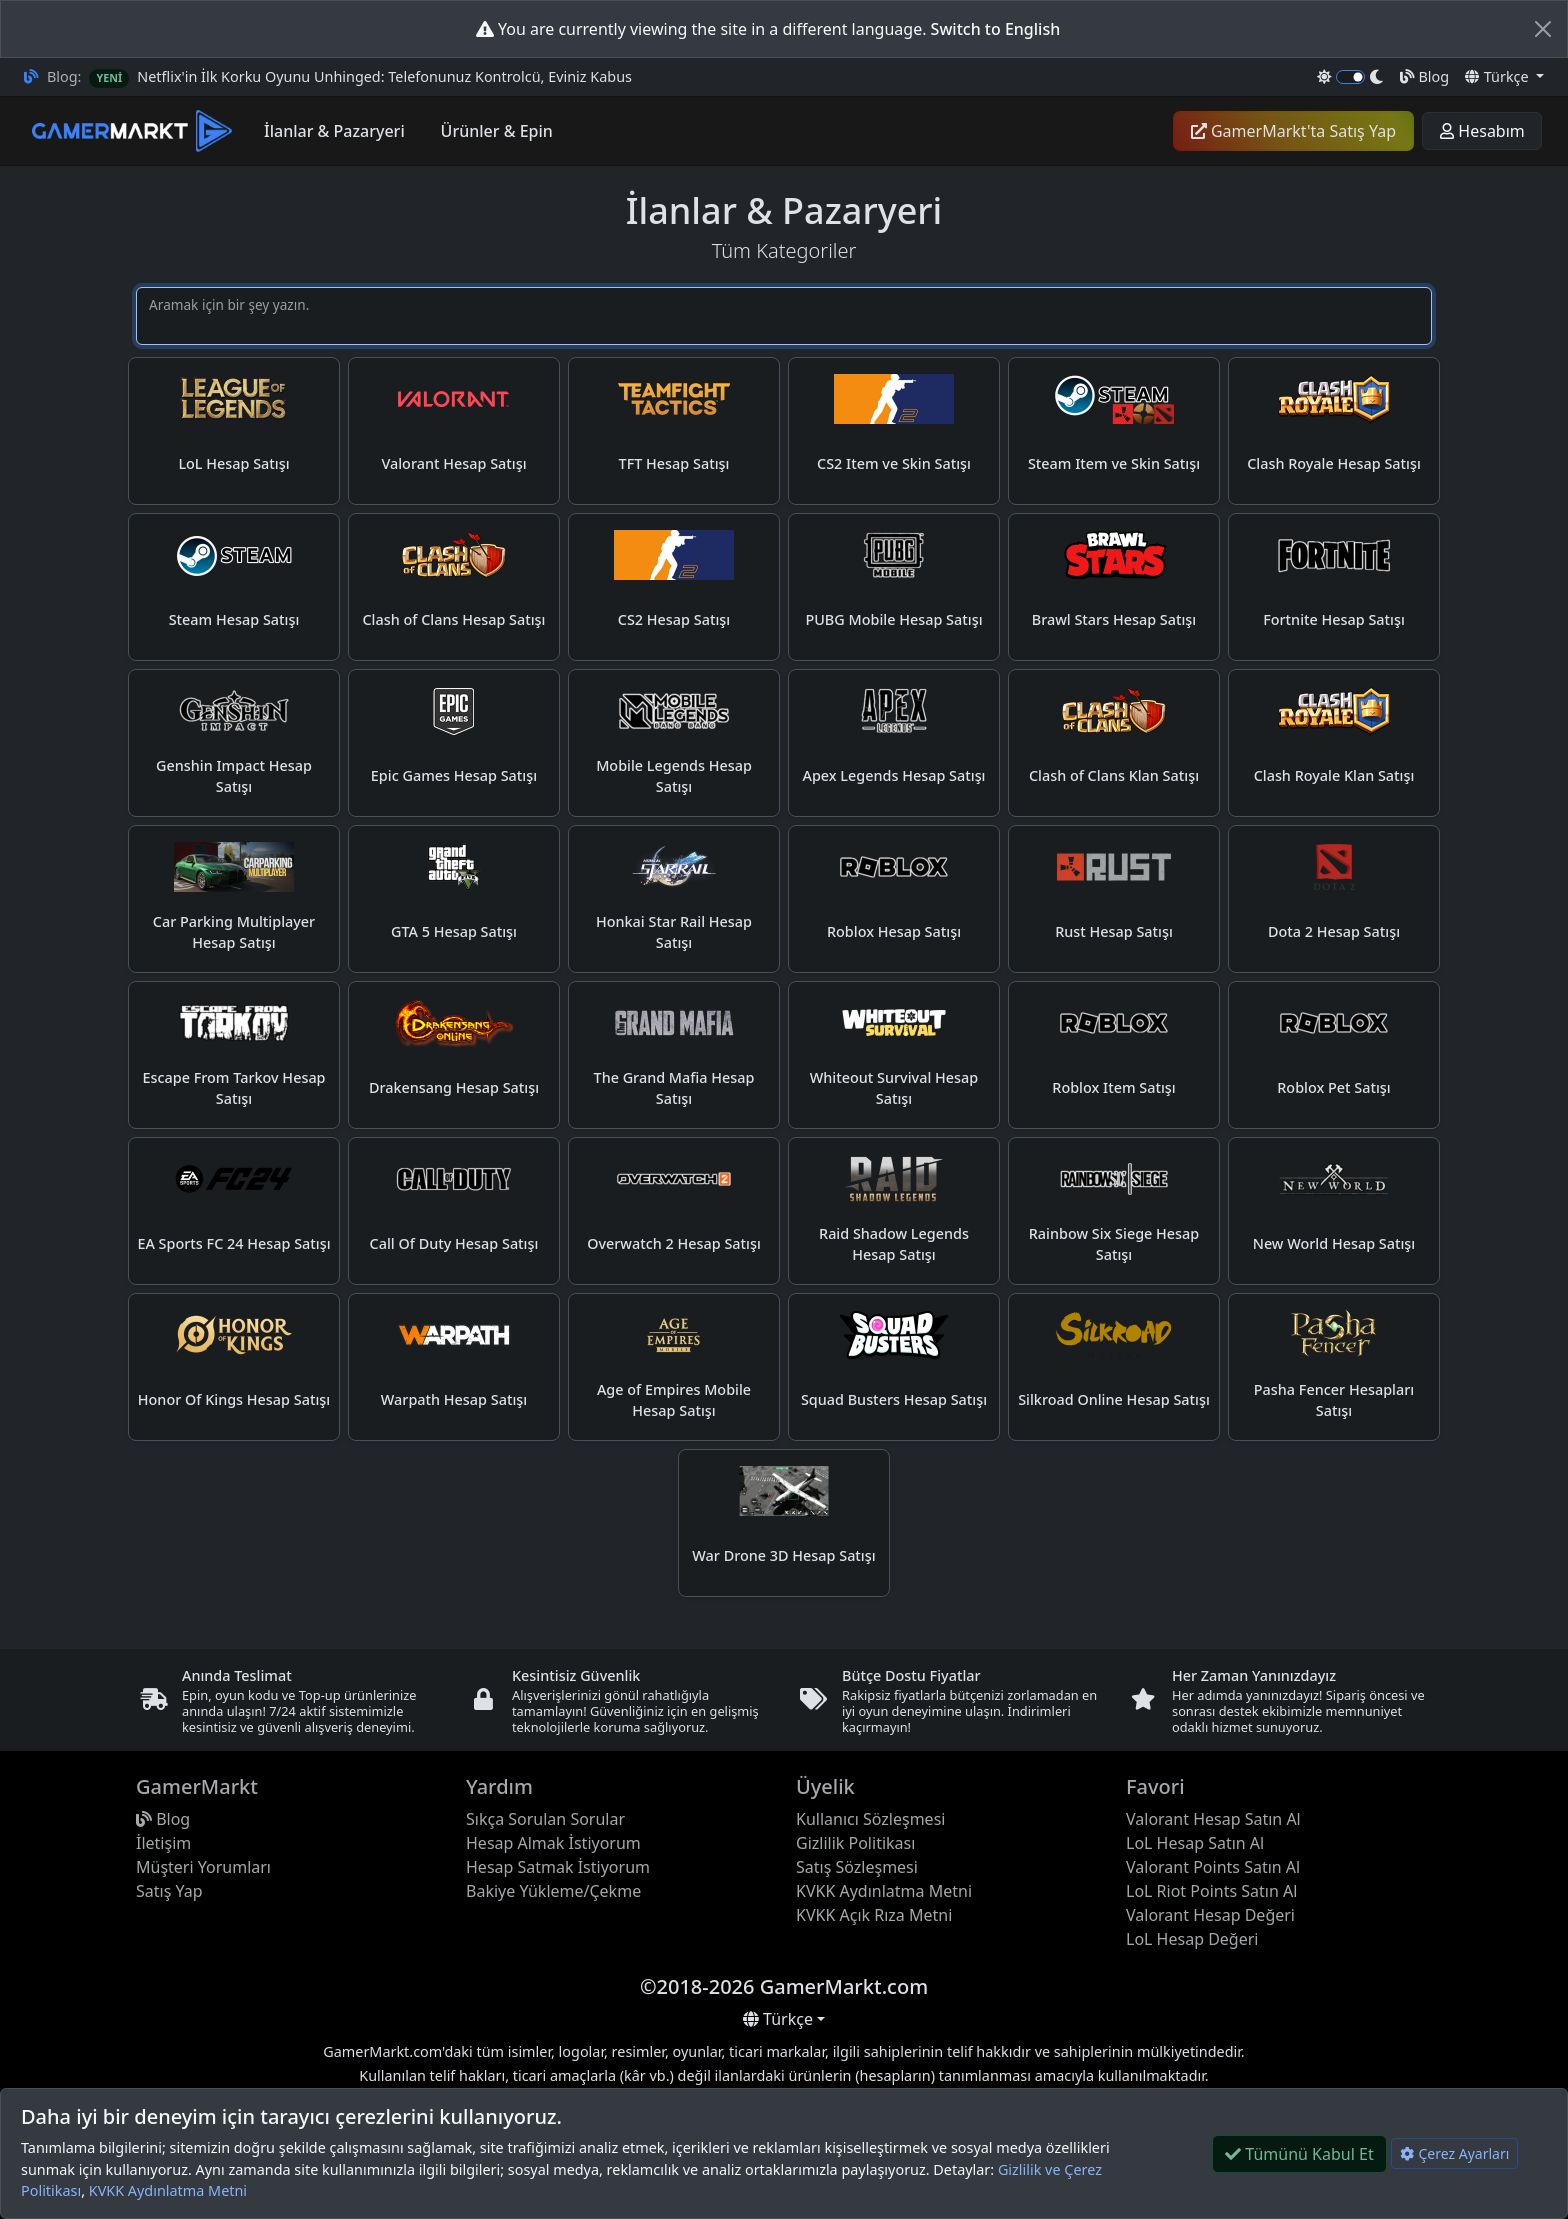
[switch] (1350, 77)
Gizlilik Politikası (855, 1843)
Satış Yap (169, 1891)
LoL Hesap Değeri (1192, 1939)
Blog (1424, 76)
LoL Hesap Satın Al (1195, 1843)
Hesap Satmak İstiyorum (558, 1867)
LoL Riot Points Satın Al (1211, 1891)
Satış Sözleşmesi (857, 1867)
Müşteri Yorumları (203, 1867)
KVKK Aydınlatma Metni (168, 2190)
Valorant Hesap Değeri (1210, 1915)
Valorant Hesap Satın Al (1213, 1819)
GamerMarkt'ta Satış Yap (1293, 131)
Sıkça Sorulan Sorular (545, 1819)
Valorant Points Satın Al (1213, 1867)
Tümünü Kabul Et (1299, 2154)
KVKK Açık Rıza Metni (874, 1915)
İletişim (163, 1843)
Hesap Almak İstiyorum (553, 1843)
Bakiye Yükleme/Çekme (553, 1891)
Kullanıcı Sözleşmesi (870, 1819)
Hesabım (1482, 131)
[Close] (1543, 29)
